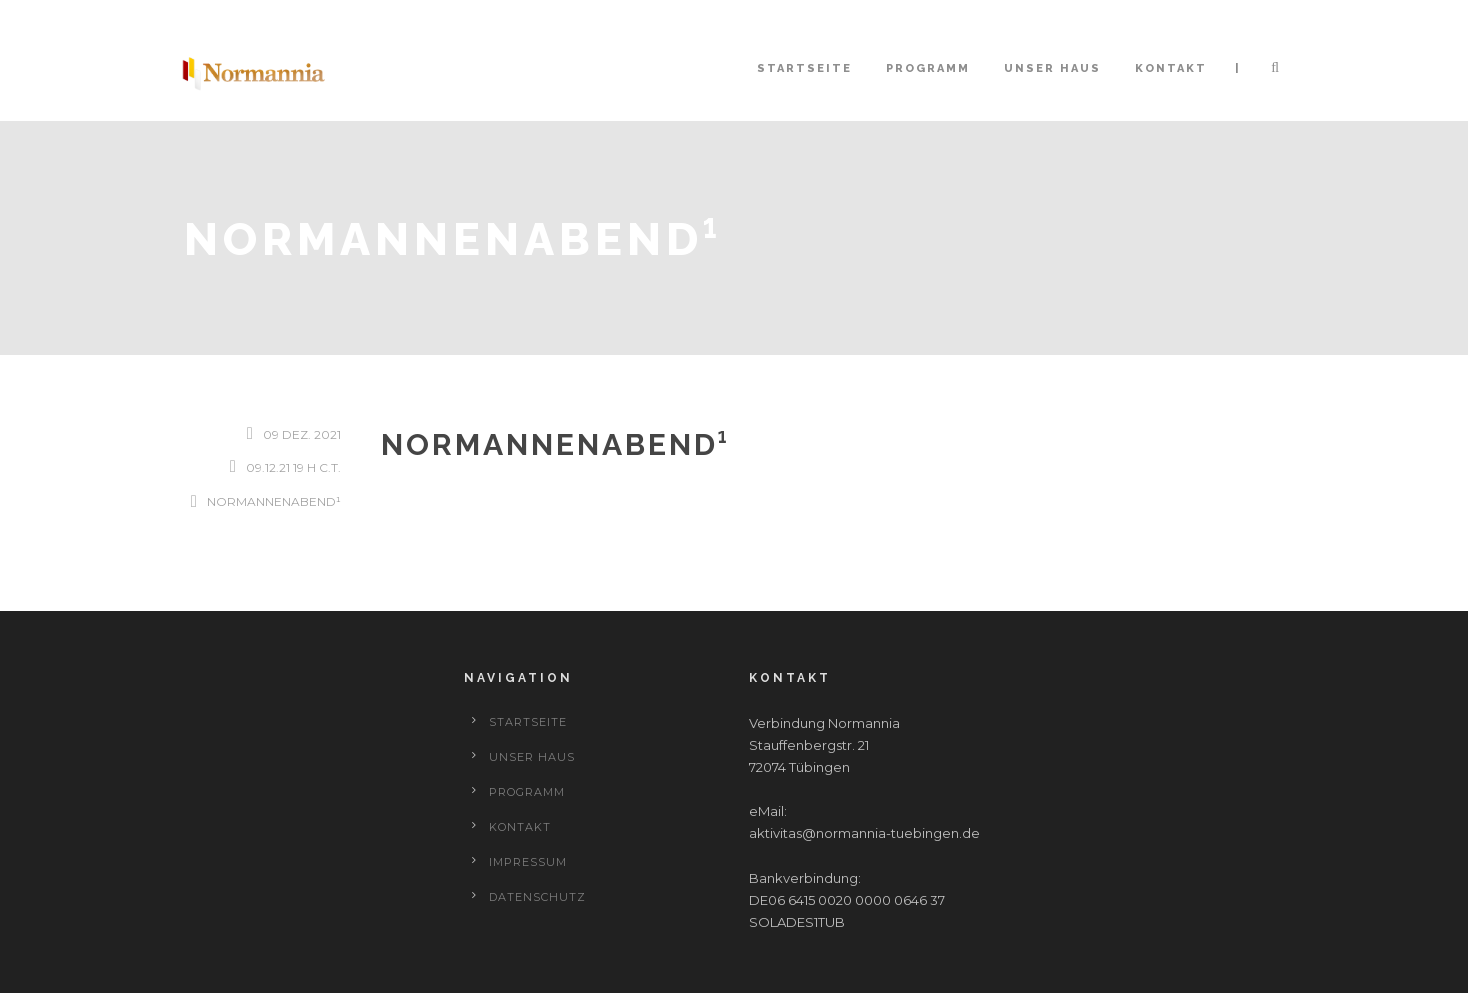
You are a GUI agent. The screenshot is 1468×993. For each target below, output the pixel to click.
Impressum (528, 862)
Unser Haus (1052, 68)
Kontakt (1171, 68)
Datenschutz (537, 897)
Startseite (804, 68)
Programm (928, 68)
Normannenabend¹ (274, 501)
